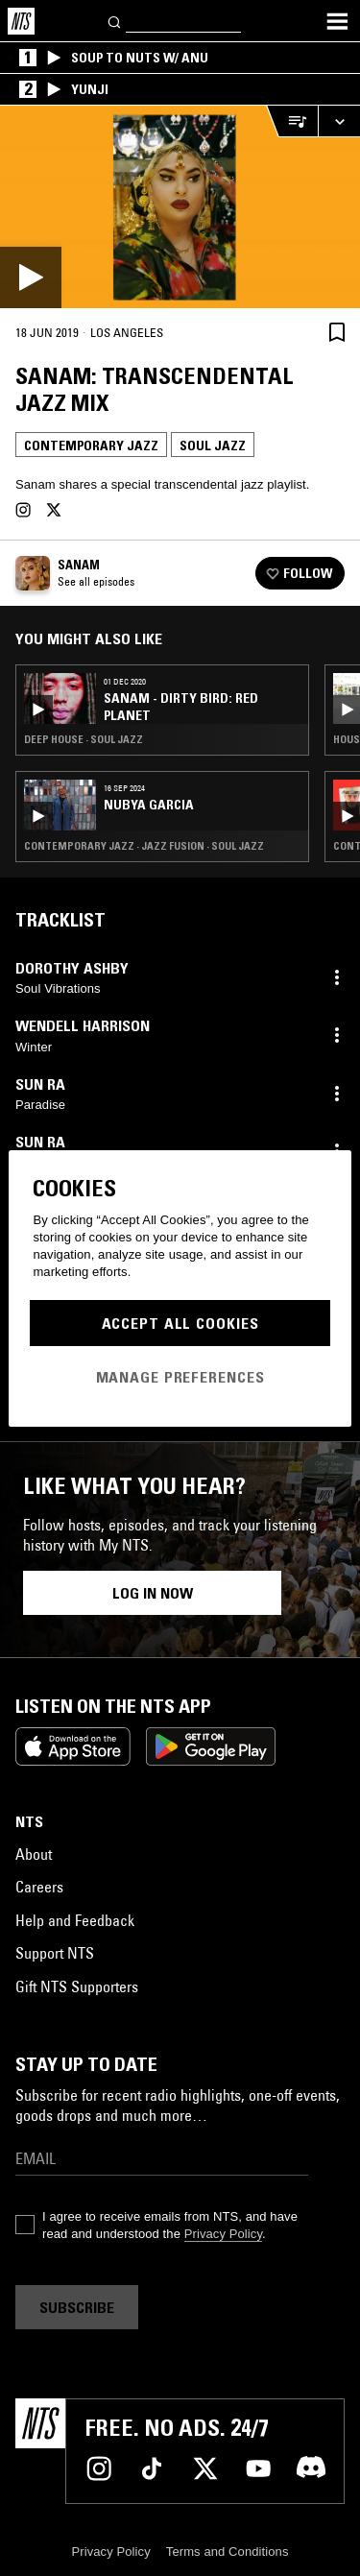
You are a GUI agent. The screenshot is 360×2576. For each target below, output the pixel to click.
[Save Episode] (337, 331)
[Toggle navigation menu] (337, 21)
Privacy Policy (223, 2234)
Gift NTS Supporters (76, 1986)
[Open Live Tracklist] (292, 121)
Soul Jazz (213, 445)
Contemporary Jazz (91, 445)
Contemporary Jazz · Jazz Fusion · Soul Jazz (144, 846)
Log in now (152, 1592)
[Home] (21, 21)
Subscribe (76, 2307)
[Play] (180, 207)
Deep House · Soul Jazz (83, 739)
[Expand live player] (339, 121)
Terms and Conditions (227, 2551)
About (33, 1854)
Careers (39, 1886)
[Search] (115, 21)
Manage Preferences (180, 1376)
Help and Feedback (74, 1920)
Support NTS (54, 1952)
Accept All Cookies (180, 1323)
